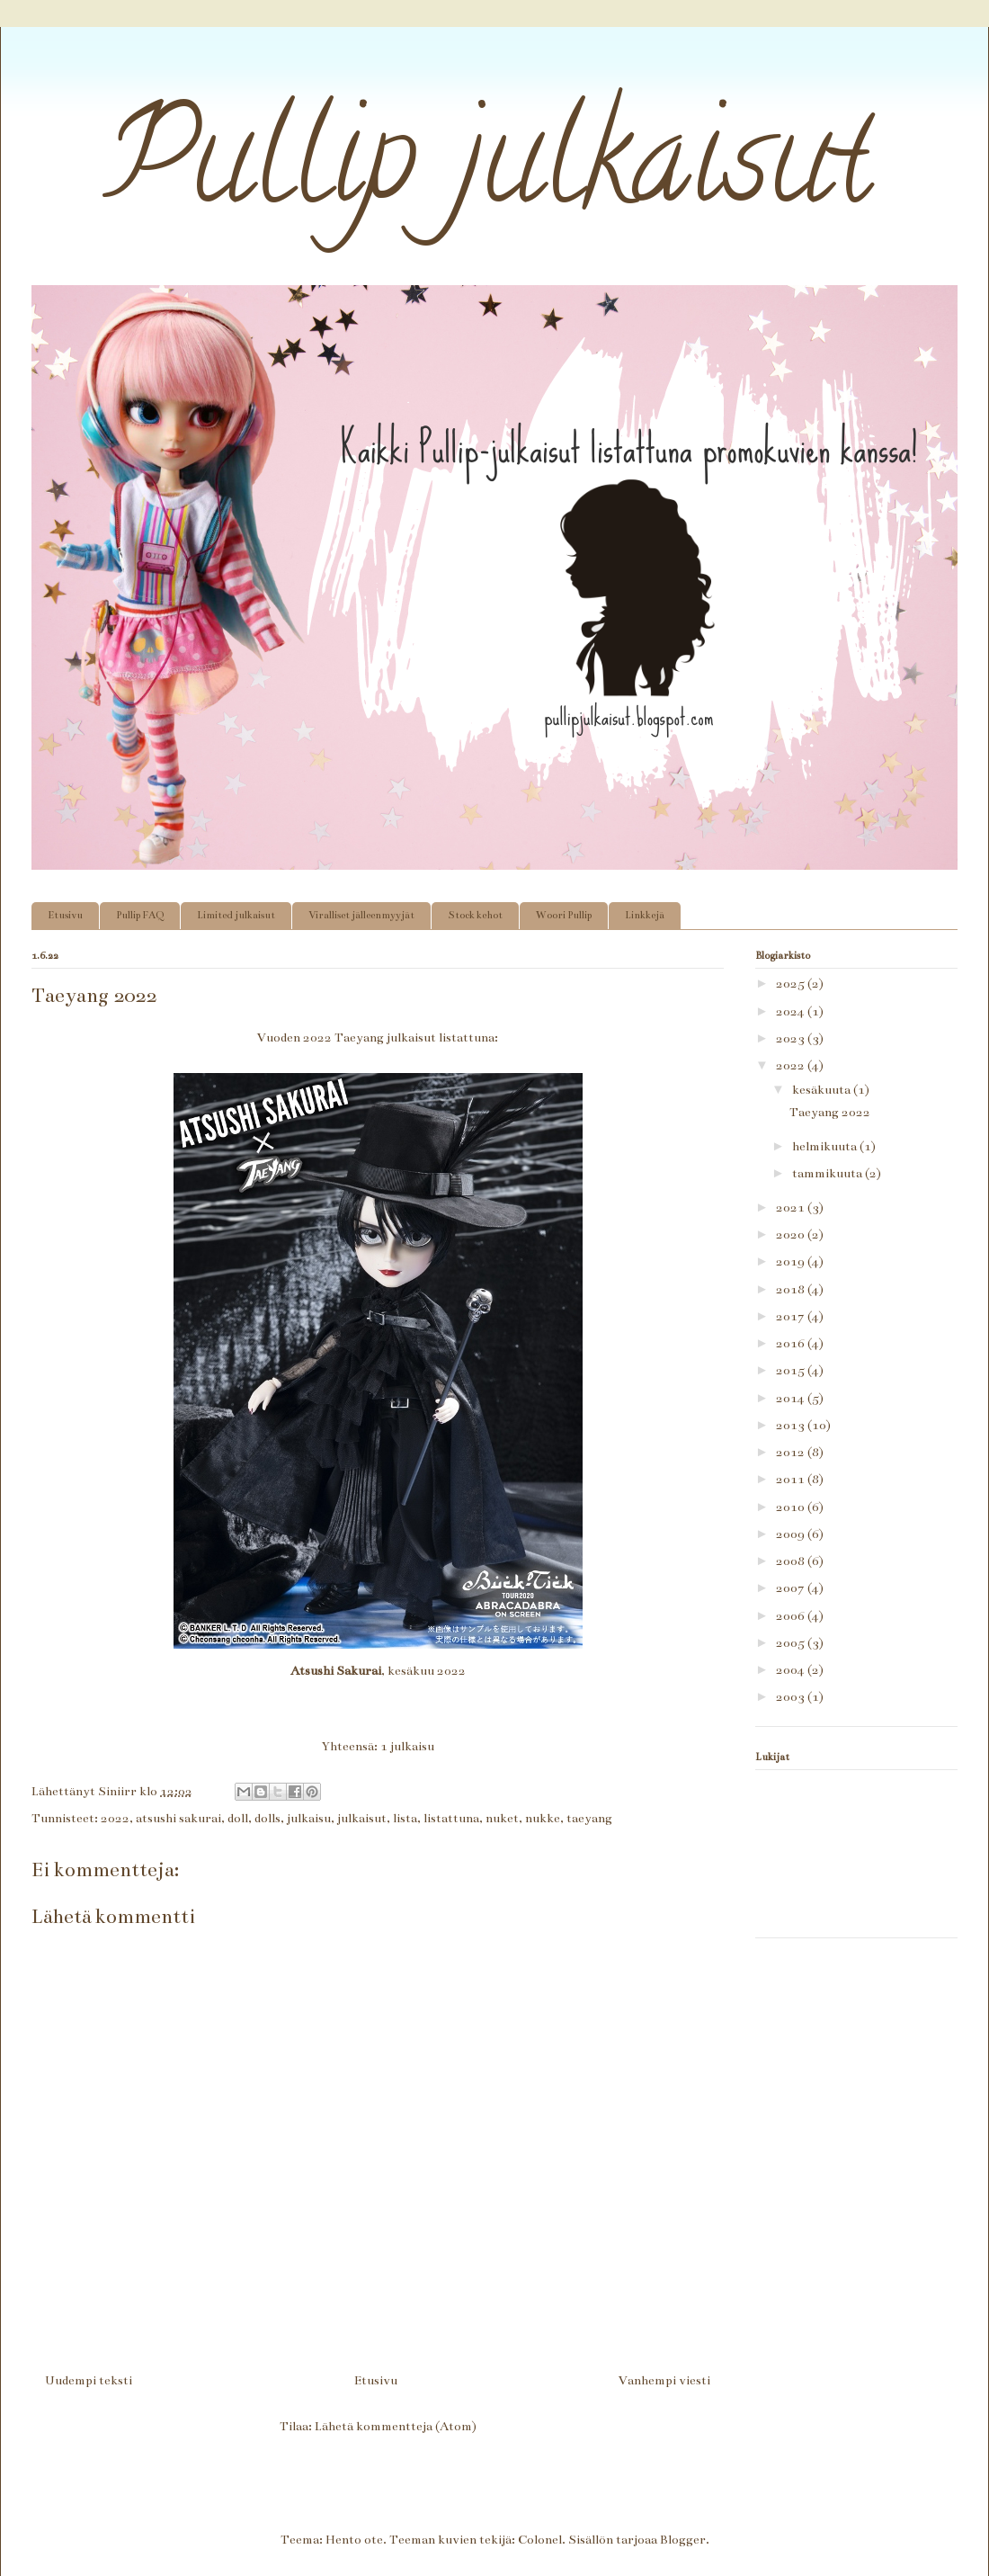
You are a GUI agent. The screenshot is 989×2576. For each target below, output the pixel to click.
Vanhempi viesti (664, 2380)
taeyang (589, 1818)
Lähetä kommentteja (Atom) (396, 2426)
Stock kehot (475, 915)
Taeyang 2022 (829, 1112)
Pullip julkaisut (451, 172)
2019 (791, 1261)
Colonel (540, 2539)
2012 (791, 1452)
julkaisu (309, 1818)
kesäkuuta (822, 1089)
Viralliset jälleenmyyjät (361, 915)
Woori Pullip (564, 915)
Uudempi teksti (88, 2380)
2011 (791, 1479)
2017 (791, 1316)
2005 (791, 1642)
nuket (502, 1818)
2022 (115, 1818)
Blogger (683, 2539)
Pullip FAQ (140, 915)
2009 (791, 1534)
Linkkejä (644, 915)
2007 (791, 1588)
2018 (791, 1289)
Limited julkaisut (236, 915)
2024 (791, 1011)
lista (405, 1818)
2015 (791, 1370)
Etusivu (65, 915)
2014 (791, 1398)
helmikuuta (826, 1146)
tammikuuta (828, 1173)
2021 (791, 1207)
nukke (542, 1818)
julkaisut (362, 1818)
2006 (791, 1615)
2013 (791, 1425)
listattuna (451, 1818)
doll (237, 1818)
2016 (791, 1343)
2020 (791, 1234)
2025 (791, 983)
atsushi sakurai (178, 1818)
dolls (267, 1818)
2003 (791, 1696)
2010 (791, 1507)
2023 (791, 1038)
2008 (791, 1561)
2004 (791, 1669)
